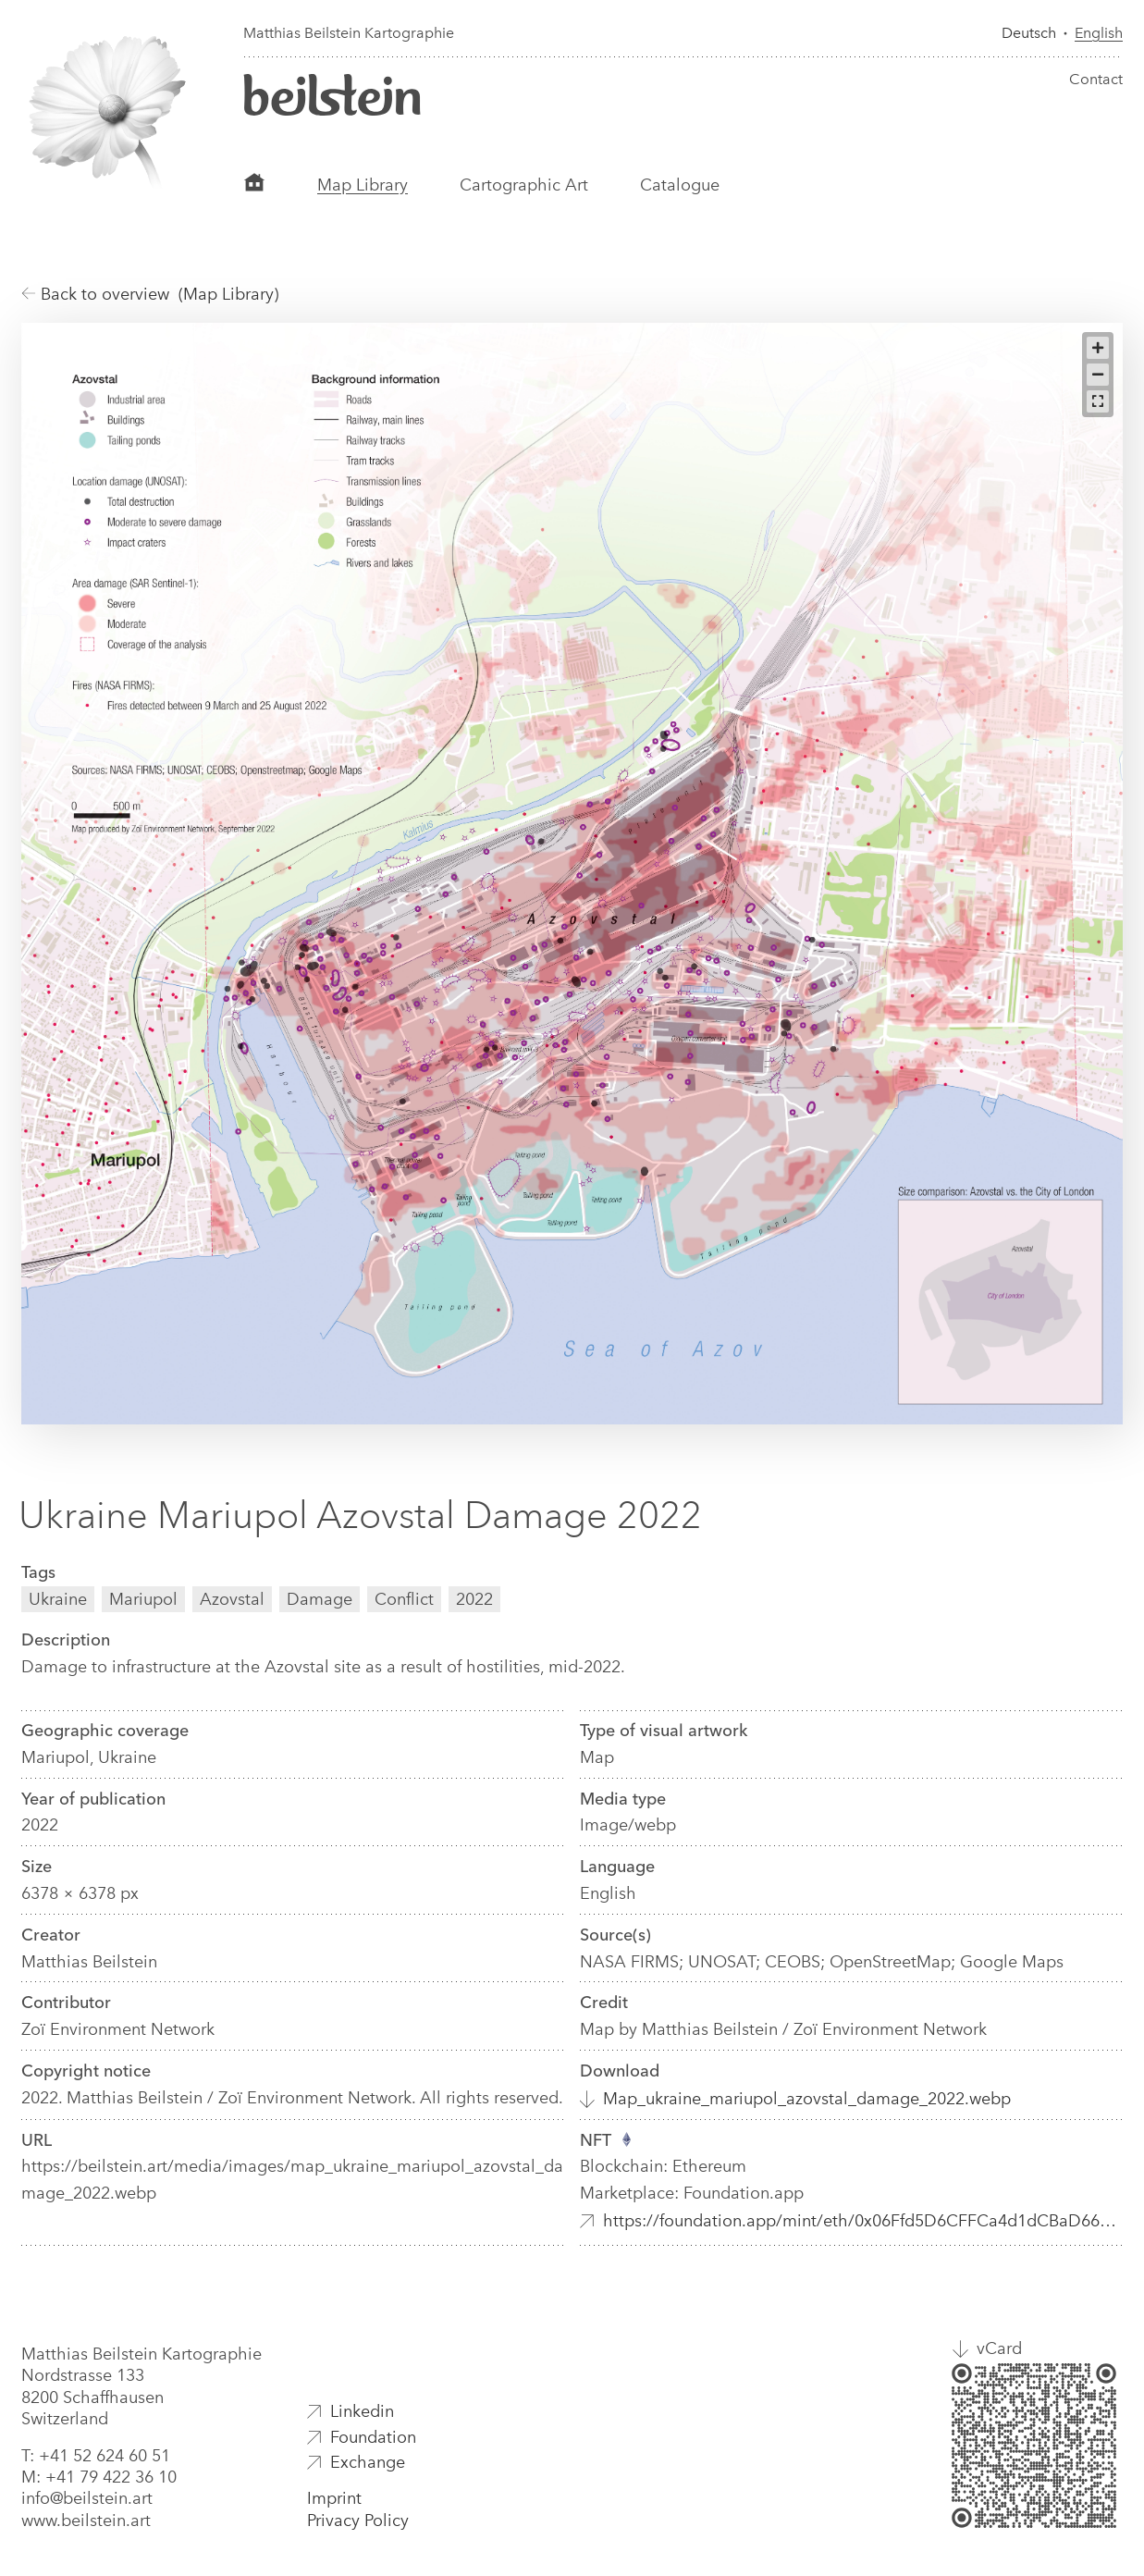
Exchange (367, 2462)
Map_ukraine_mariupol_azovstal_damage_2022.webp (807, 2099)
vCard (999, 2348)
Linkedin (362, 2411)
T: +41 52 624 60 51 (95, 2456)
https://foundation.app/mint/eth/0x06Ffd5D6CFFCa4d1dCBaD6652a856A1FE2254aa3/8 (863, 2221)
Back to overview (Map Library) (149, 294)
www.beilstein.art (86, 2520)
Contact (1096, 79)
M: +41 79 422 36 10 (99, 2477)
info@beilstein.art (87, 2498)
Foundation (373, 2437)
